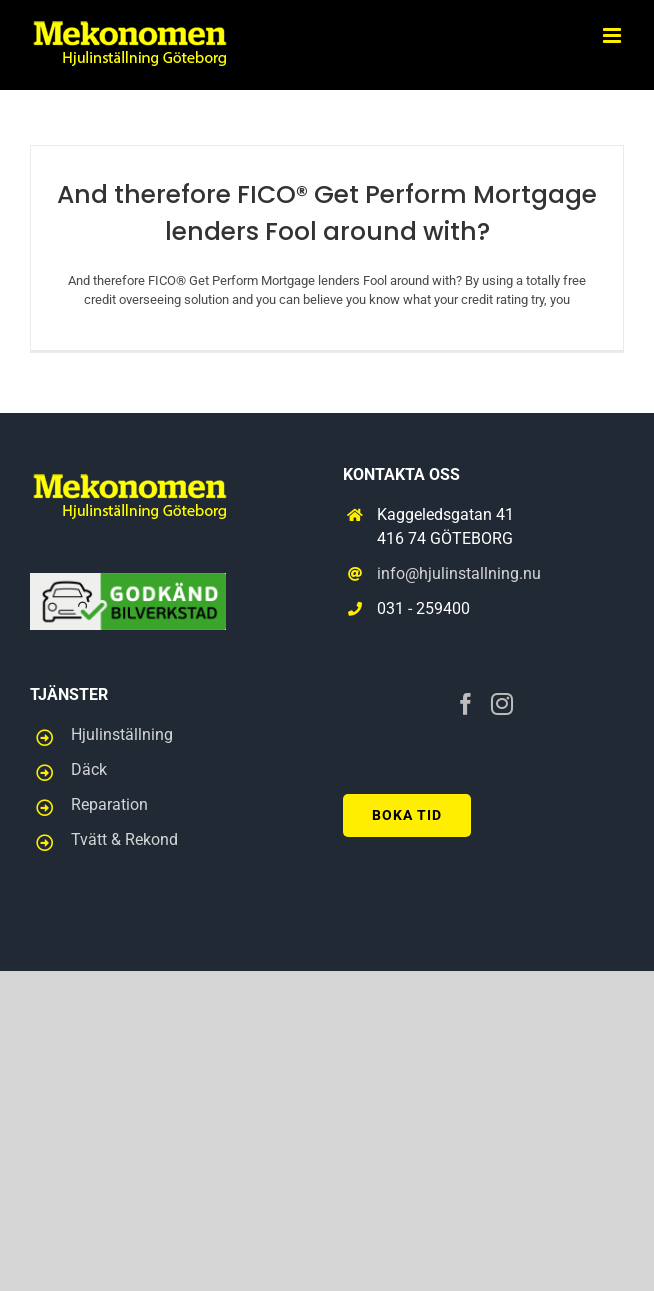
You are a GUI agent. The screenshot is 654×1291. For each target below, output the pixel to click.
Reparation (109, 804)
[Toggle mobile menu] (613, 35)
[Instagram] (502, 704)
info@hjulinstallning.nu (459, 573)
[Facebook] (466, 704)
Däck (89, 769)
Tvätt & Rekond (124, 839)
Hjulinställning (122, 734)
